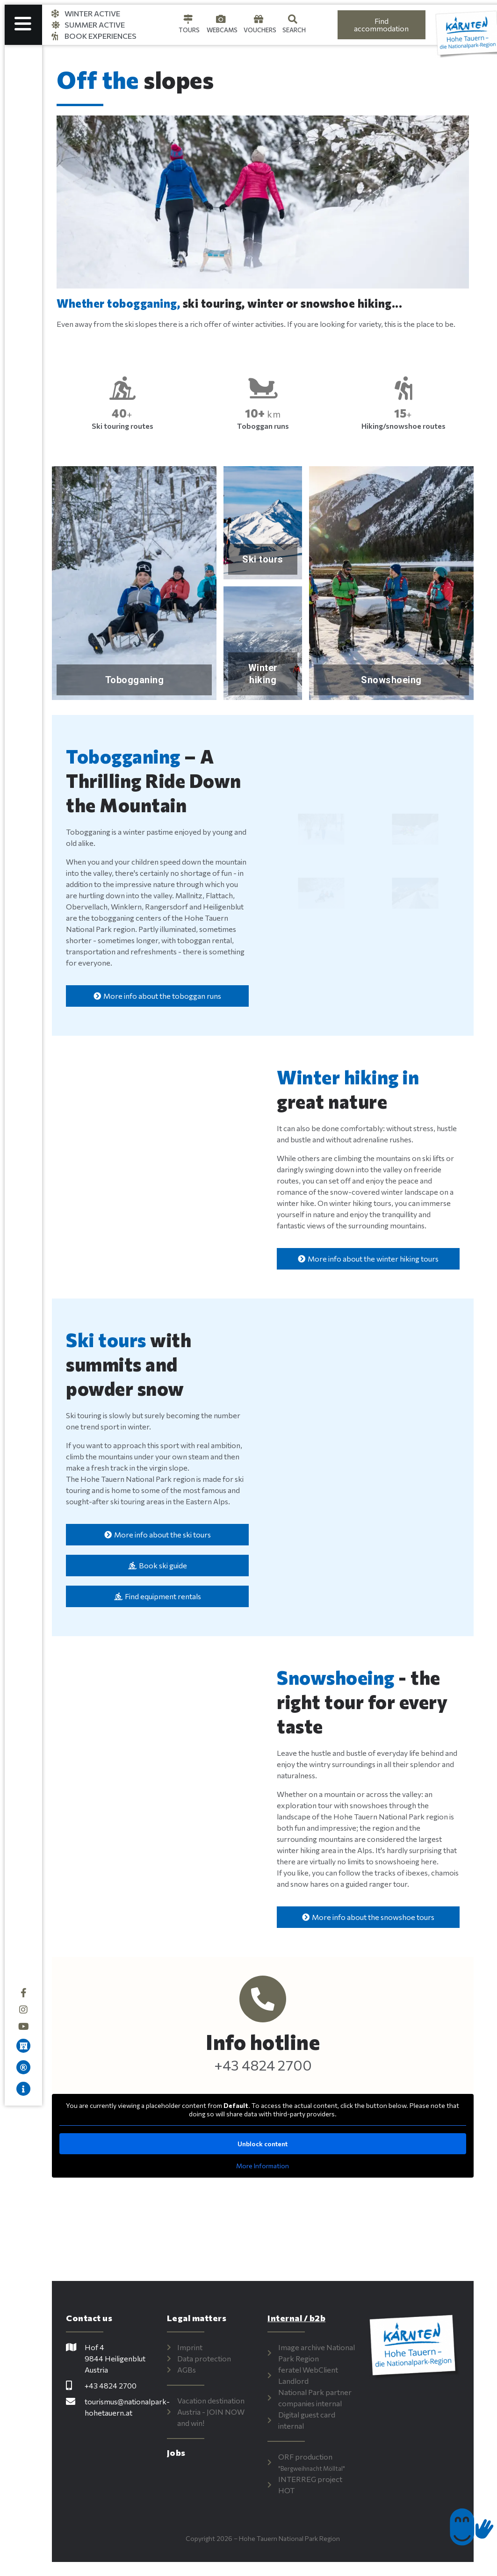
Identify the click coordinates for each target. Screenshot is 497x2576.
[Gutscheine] (258, 19)
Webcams (222, 30)
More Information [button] (267, 2166)
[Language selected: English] (321, 25)
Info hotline (267, 2041)
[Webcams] (220, 19)
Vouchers (260, 30)
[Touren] (188, 19)
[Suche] (292, 19)
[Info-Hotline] (267, 1999)
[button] (74, 202)
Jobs (182, 2452)
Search (294, 30)
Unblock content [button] (267, 2144)
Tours (189, 30)
